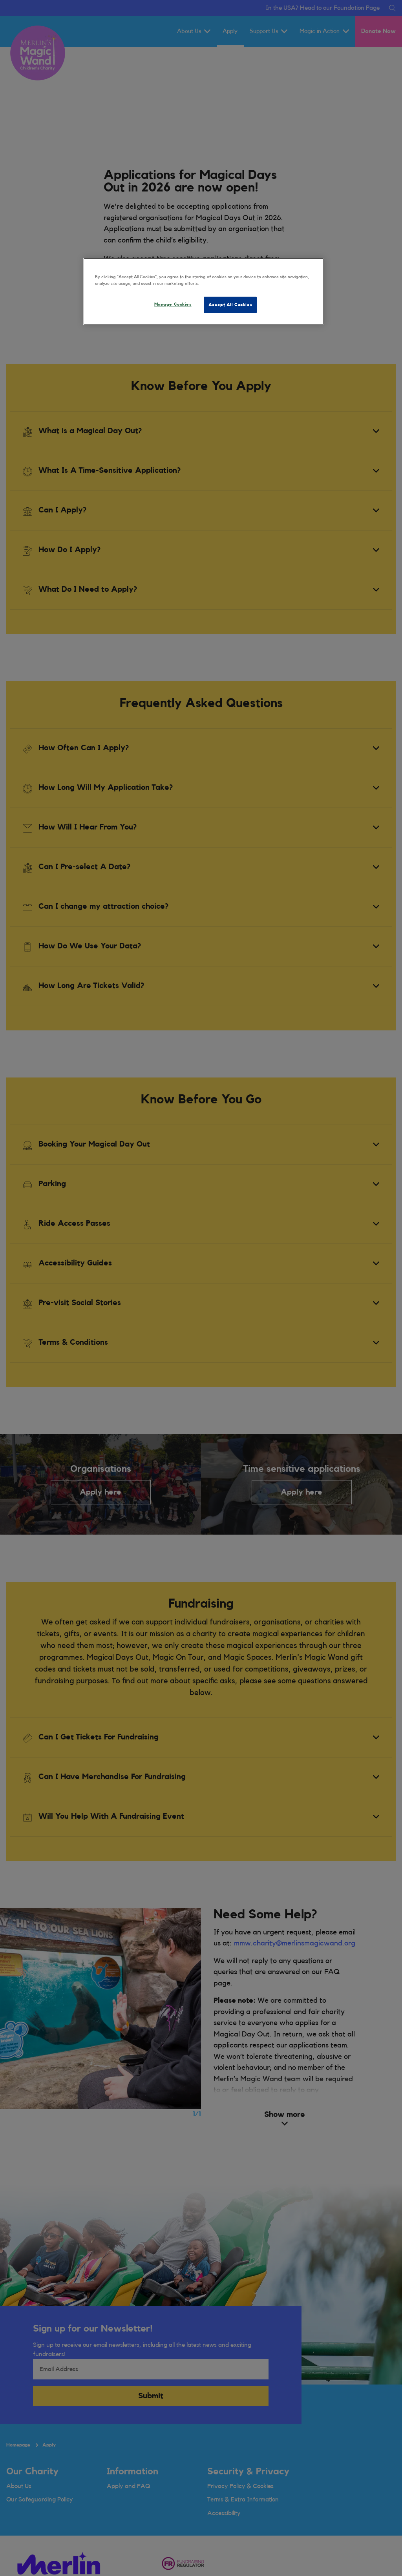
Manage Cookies (173, 304)
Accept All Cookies (230, 305)
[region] (203, 291)
